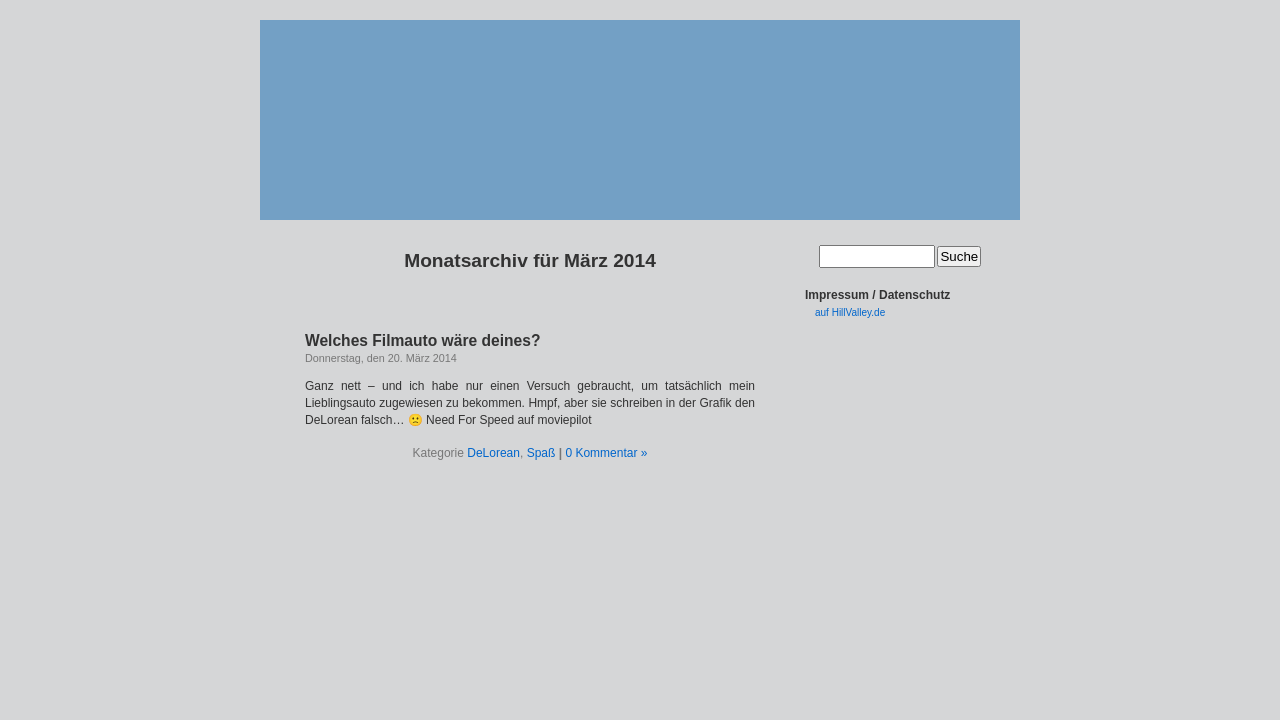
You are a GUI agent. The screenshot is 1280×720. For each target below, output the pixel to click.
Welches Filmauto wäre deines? (422, 340)
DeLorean (493, 453)
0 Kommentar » (606, 453)
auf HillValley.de (850, 312)
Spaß (541, 453)
